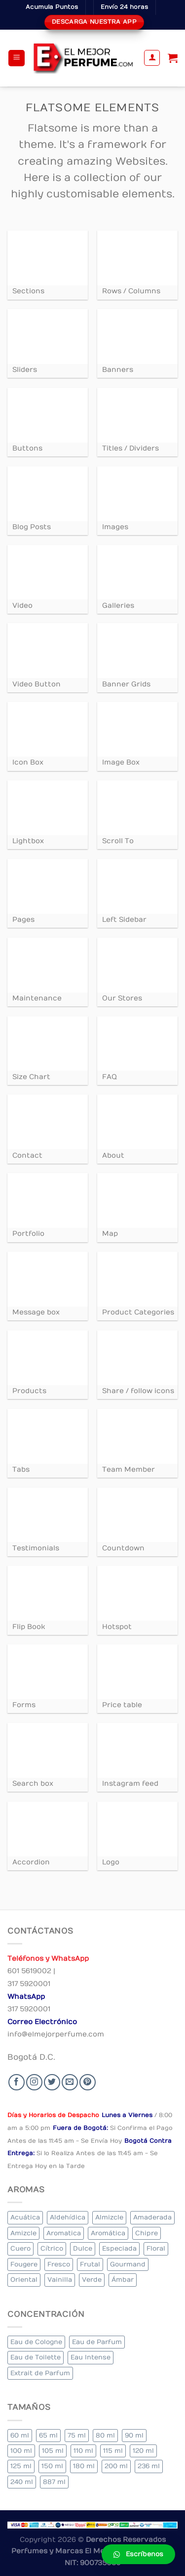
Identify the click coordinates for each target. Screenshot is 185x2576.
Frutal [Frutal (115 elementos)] (90, 2264)
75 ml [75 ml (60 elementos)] (77, 2435)
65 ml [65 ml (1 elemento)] (48, 2435)
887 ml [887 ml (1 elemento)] (54, 2482)
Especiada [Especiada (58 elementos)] (119, 2248)
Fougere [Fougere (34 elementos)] (23, 2264)
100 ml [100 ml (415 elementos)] (21, 2450)
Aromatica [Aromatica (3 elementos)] (63, 2233)
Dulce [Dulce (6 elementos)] (82, 2248)
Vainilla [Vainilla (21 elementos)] (59, 2279)
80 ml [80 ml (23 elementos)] (105, 2435)
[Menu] (16, 58)
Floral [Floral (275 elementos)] (156, 2248)
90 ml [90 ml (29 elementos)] (134, 2435)
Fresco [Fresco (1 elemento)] (58, 2264)
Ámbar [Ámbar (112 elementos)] (122, 2279)
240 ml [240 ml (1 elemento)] (21, 2482)
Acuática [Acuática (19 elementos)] (25, 2217)
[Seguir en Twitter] (52, 2082)
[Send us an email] (70, 2082)
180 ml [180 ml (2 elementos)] (84, 2466)
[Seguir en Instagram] (34, 2082)
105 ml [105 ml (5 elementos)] (53, 2450)
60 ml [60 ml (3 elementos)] (19, 2435)
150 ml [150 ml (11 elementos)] (52, 2466)
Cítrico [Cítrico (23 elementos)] (51, 2248)
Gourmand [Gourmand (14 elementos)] (128, 2264)
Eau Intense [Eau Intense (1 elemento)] (91, 2357)
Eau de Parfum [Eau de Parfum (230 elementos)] (97, 2342)
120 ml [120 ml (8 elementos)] (143, 2450)
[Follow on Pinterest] (87, 2082)
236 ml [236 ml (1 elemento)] (149, 2466)
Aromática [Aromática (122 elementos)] (108, 2233)
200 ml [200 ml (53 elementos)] (116, 2466)
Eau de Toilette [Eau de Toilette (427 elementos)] (35, 2357)
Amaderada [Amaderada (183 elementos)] (152, 2217)
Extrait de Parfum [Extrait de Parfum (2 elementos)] (40, 2373)
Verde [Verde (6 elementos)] (92, 2279)
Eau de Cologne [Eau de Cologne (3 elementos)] (36, 2342)
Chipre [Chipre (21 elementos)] (146, 2233)
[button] (138, 2554)
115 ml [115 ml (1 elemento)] (113, 2450)
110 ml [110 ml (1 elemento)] (83, 2450)
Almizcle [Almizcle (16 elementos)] (109, 2217)
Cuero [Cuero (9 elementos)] (20, 2248)
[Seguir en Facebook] (16, 2082)
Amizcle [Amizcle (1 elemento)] (23, 2233)
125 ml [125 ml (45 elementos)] (21, 2466)
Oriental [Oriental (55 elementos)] (23, 2279)
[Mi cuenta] (152, 58)
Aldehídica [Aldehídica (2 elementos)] (67, 2217)
